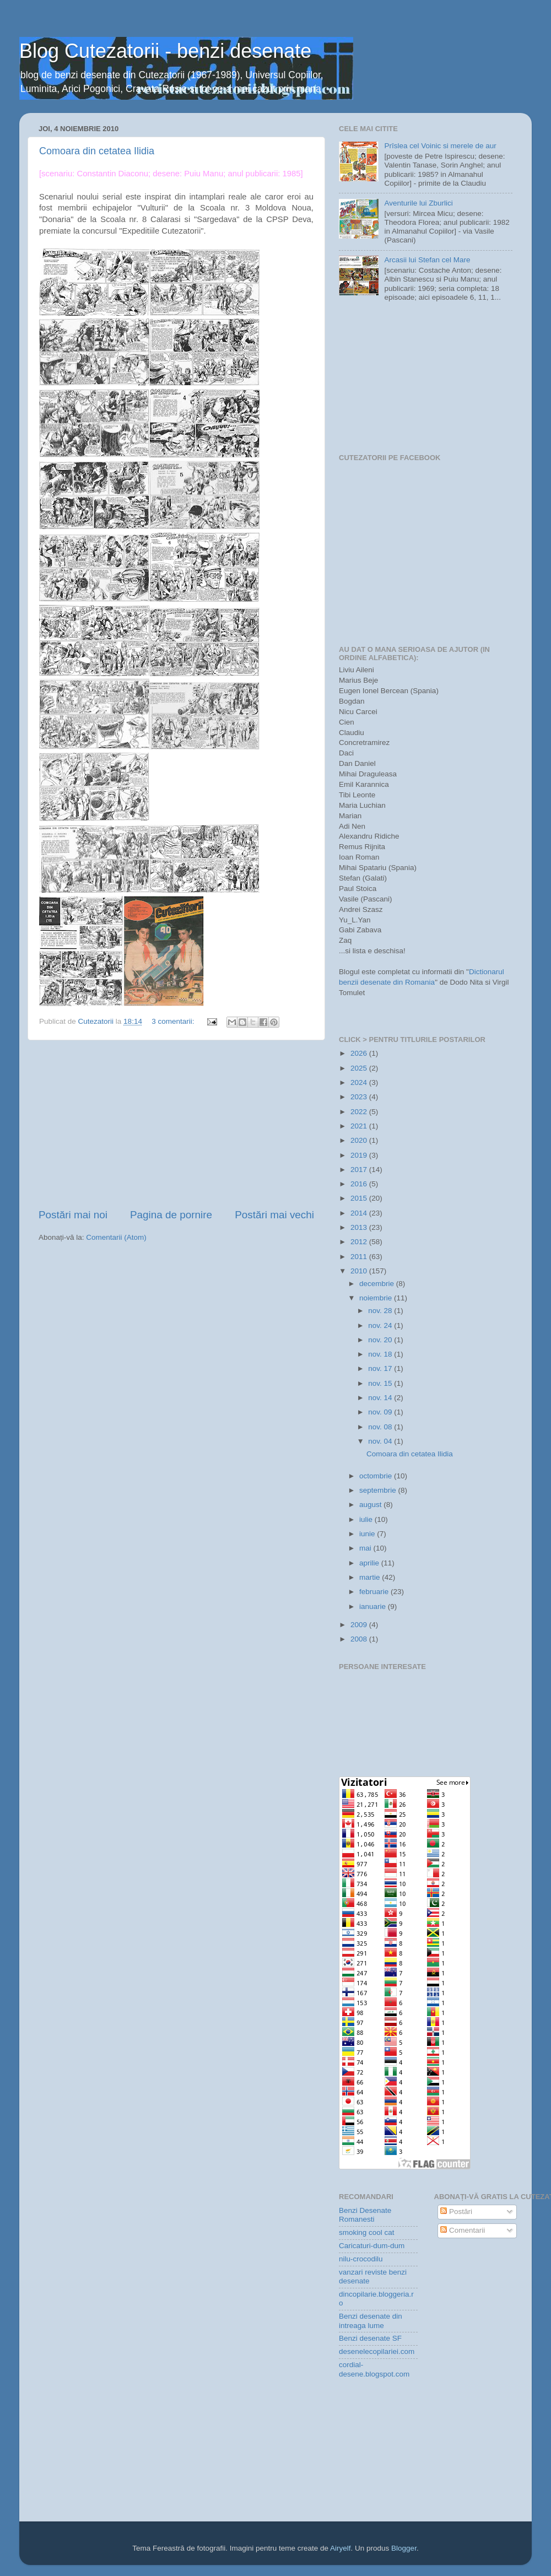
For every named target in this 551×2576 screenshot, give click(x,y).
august (371, 1504)
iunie (368, 1534)
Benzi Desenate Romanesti (365, 2214)
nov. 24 (381, 1325)
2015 (359, 1198)
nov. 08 (381, 1427)
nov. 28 (381, 1310)
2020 (359, 1140)
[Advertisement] (176, 1124)
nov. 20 (381, 1340)
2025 (359, 1068)
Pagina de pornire (171, 1215)
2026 (359, 1053)
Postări (456, 2211)
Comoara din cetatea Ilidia (96, 150)
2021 (359, 1126)
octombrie (376, 1476)
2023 (359, 1097)
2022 (359, 1112)
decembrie (377, 1283)
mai (366, 1548)
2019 (359, 1155)
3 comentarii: (174, 1021)
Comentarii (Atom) (116, 1237)
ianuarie (373, 1606)
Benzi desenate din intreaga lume (370, 2320)
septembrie (378, 1490)
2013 (359, 1227)
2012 (359, 1242)
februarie (375, 1591)
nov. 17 (381, 1368)
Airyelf (340, 2548)
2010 (359, 1271)
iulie (367, 1519)
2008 (359, 1639)
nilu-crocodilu (361, 2259)
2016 (359, 1184)
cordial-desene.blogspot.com (374, 2369)
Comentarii (462, 2230)
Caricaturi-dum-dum (371, 2246)
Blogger (404, 2548)
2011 (359, 1256)
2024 (359, 1082)
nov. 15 (381, 1383)
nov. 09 (381, 1412)
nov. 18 (381, 1354)
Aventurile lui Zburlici (418, 203)
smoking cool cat (367, 2232)
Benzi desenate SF (370, 2338)
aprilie (370, 1563)
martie (370, 1577)
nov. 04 (381, 1441)
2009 (359, 1625)
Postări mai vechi (274, 1215)
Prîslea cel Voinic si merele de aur (440, 146)
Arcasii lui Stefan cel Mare (427, 260)
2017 (359, 1169)
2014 (359, 1213)
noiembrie (376, 1298)
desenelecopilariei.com (376, 2351)
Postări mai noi (73, 1215)
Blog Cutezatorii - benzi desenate (165, 51)
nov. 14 (381, 1398)
